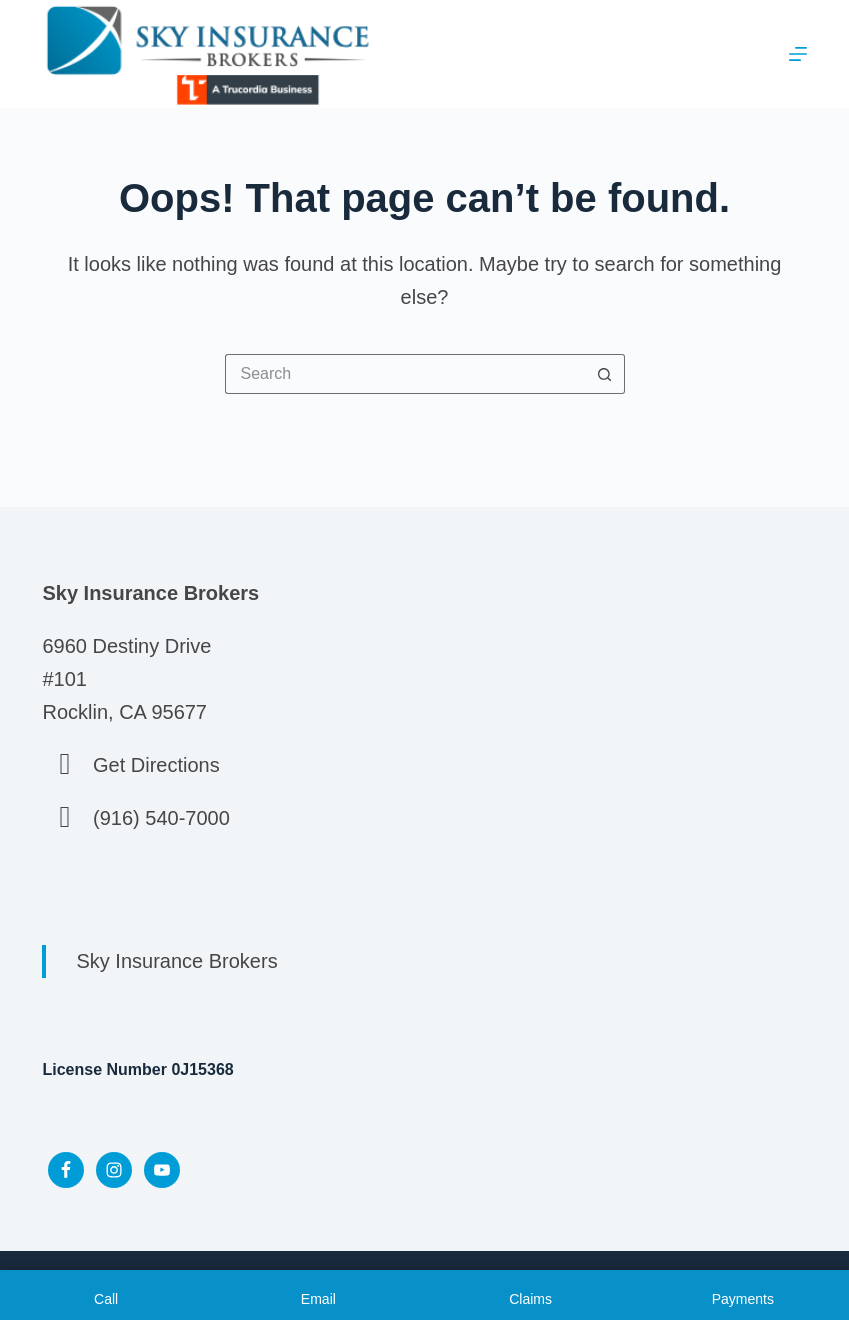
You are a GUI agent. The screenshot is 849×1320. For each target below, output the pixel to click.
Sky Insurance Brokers (176, 961)
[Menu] (798, 54)
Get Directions (156, 765)
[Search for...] (405, 374)
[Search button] (605, 374)
